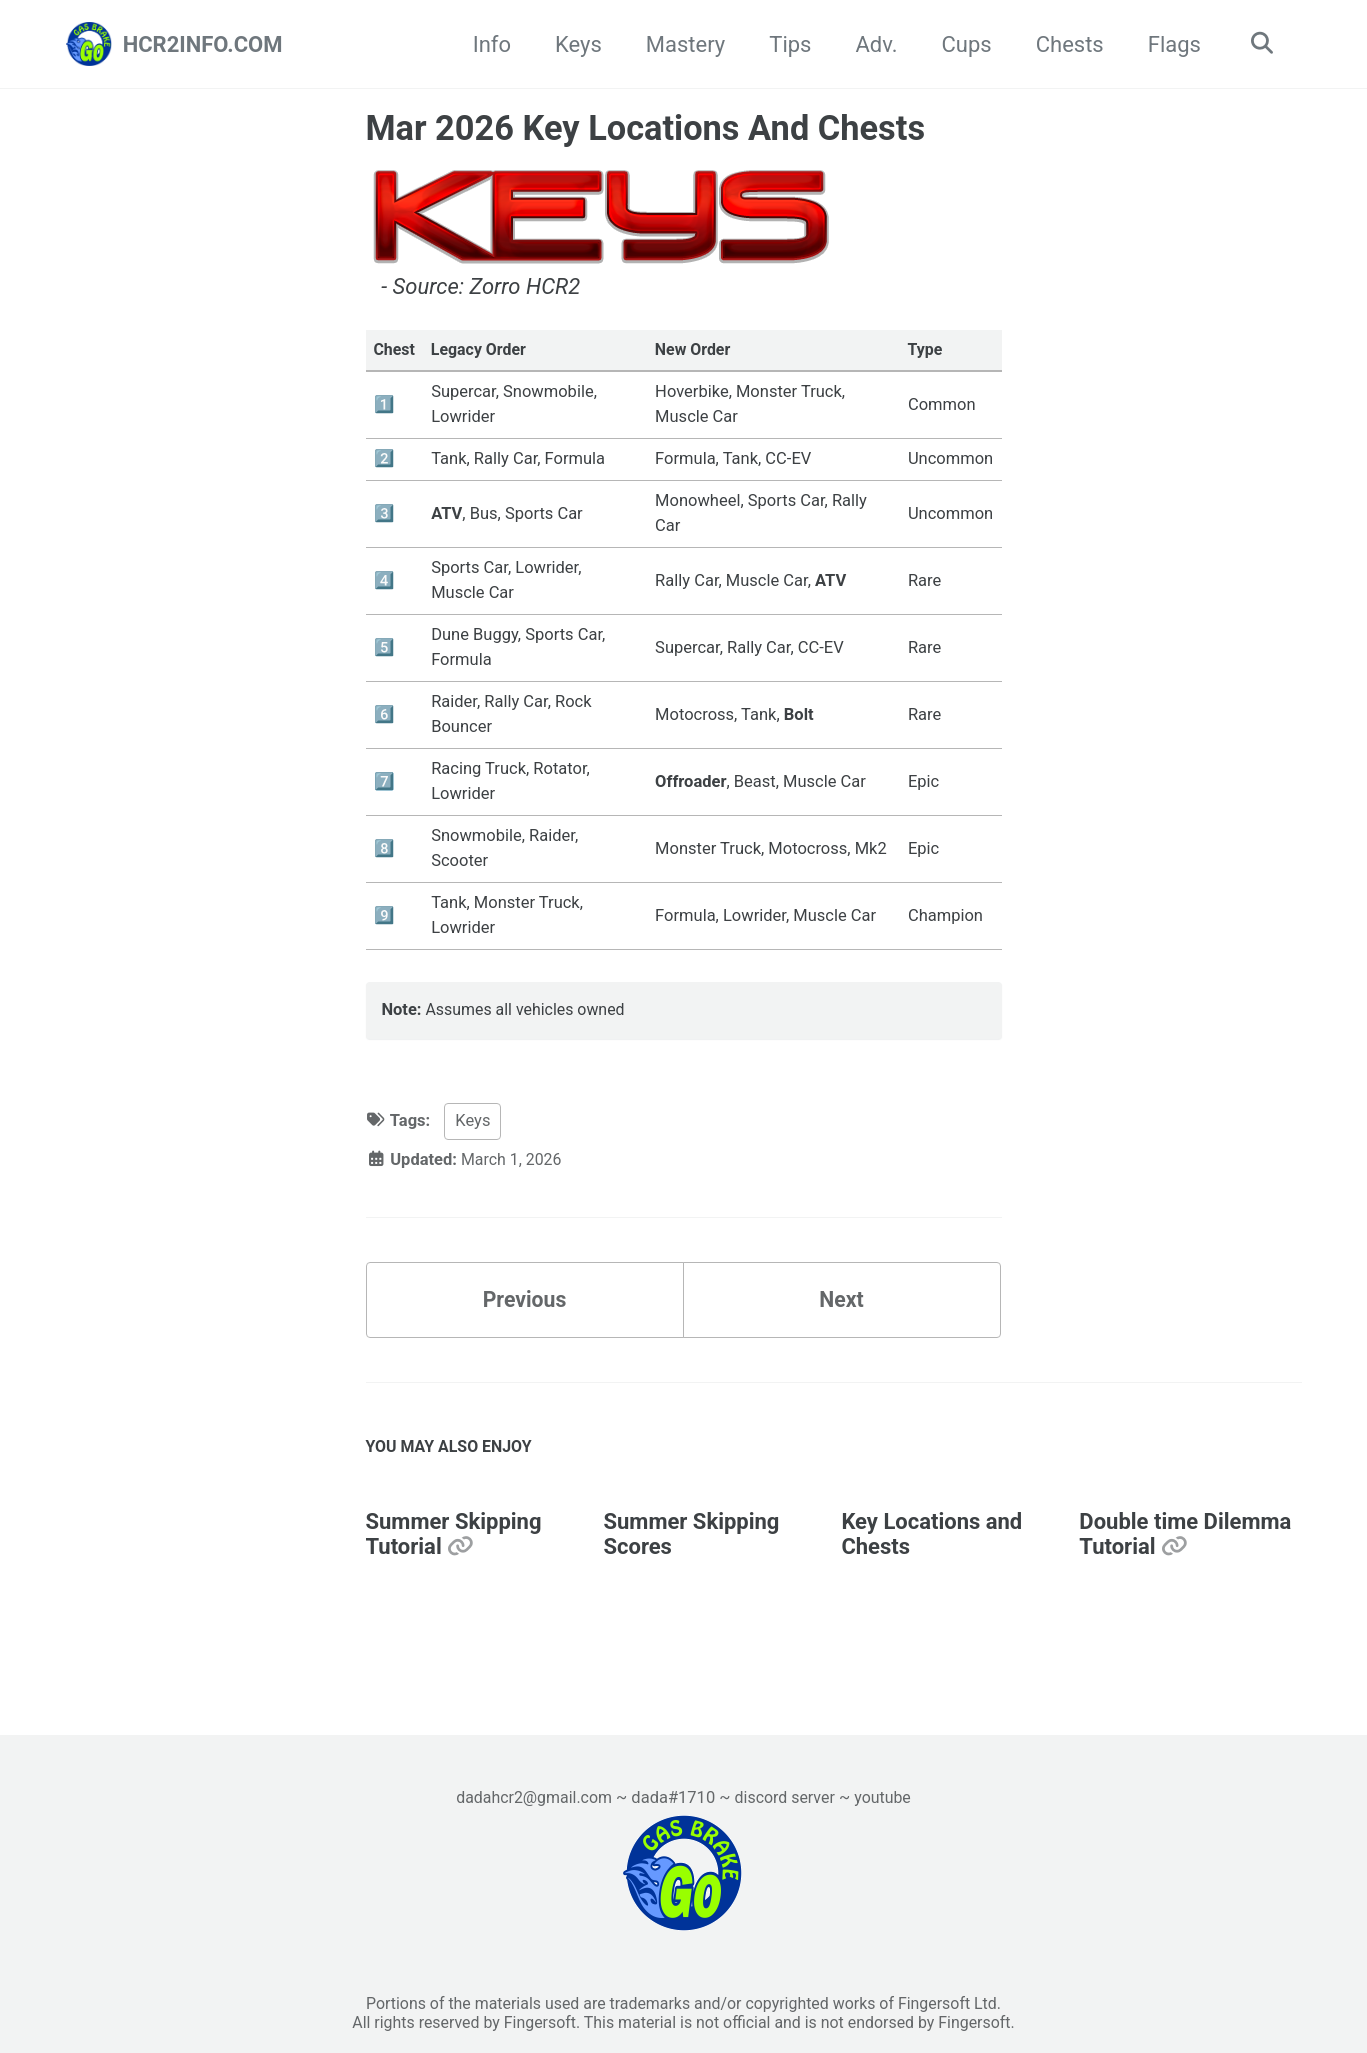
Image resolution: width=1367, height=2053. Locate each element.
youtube (887, 1794)
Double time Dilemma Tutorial (1185, 1546)
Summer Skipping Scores (691, 1546)
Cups (962, 44)
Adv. (872, 44)
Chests (1065, 44)
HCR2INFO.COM (203, 44)
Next (841, 1307)
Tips (785, 44)
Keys (573, 44)
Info (487, 44)
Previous (524, 1307)
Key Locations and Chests (931, 1546)
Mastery (680, 44)
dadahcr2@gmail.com (531, 1794)
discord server (787, 1794)
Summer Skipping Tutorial (454, 1546)
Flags (1169, 44)
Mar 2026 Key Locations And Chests (646, 128)
